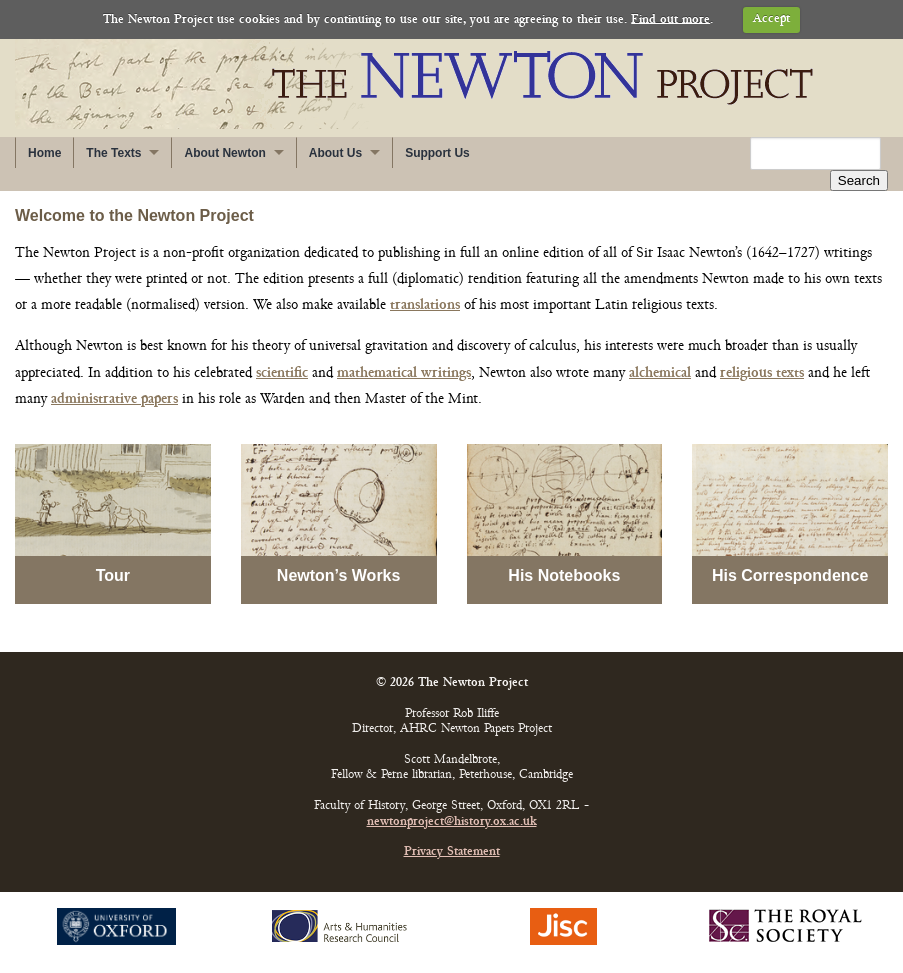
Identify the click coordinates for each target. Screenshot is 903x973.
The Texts (113, 153)
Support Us (437, 153)
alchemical (660, 373)
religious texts (762, 373)
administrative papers (114, 399)
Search (859, 180)
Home (44, 153)
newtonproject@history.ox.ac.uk (452, 822)
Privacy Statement (452, 852)
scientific (282, 373)
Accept (771, 19)
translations (425, 305)
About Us (335, 153)
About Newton (224, 153)
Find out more (670, 19)
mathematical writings (404, 373)
